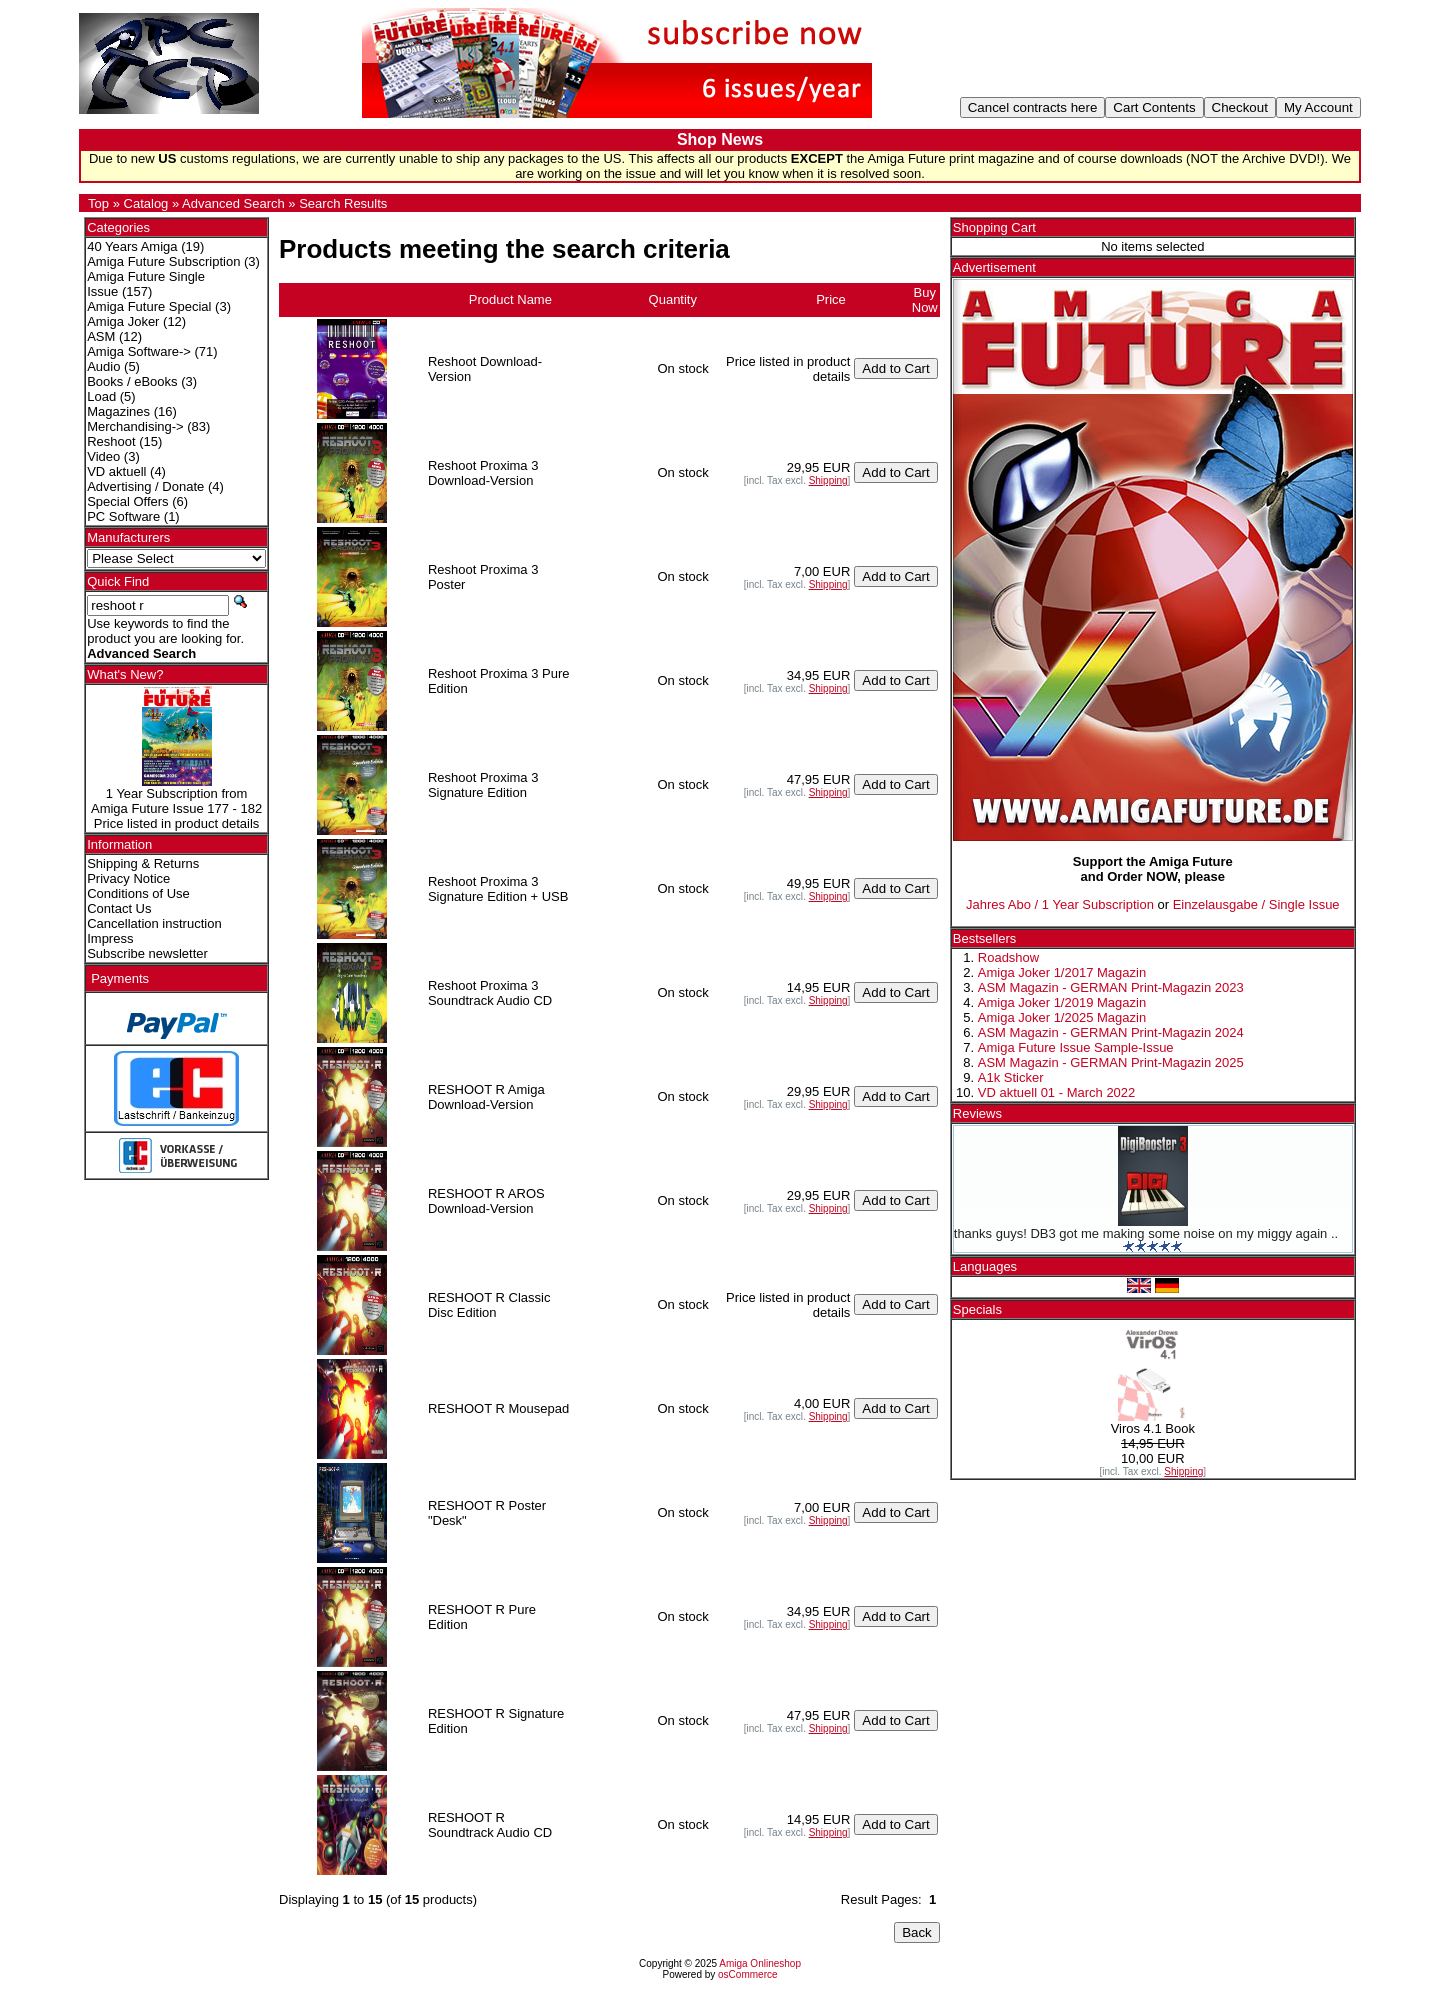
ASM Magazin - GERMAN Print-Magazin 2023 (1111, 987)
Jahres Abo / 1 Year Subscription (1060, 904)
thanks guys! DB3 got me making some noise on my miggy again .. (1146, 1233)
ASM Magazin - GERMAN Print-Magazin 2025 (1111, 1062)
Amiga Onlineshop (760, 1963)
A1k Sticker (1011, 1077)
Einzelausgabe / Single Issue (1256, 904)
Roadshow (1008, 957)
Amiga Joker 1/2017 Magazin (1062, 972)
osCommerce (747, 1974)
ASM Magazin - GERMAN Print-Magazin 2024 (1111, 1032)
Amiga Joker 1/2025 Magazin (1062, 1017)
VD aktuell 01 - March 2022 (1057, 1092)
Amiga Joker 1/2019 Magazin (1062, 1002)
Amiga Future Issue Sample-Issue (1076, 1047)
